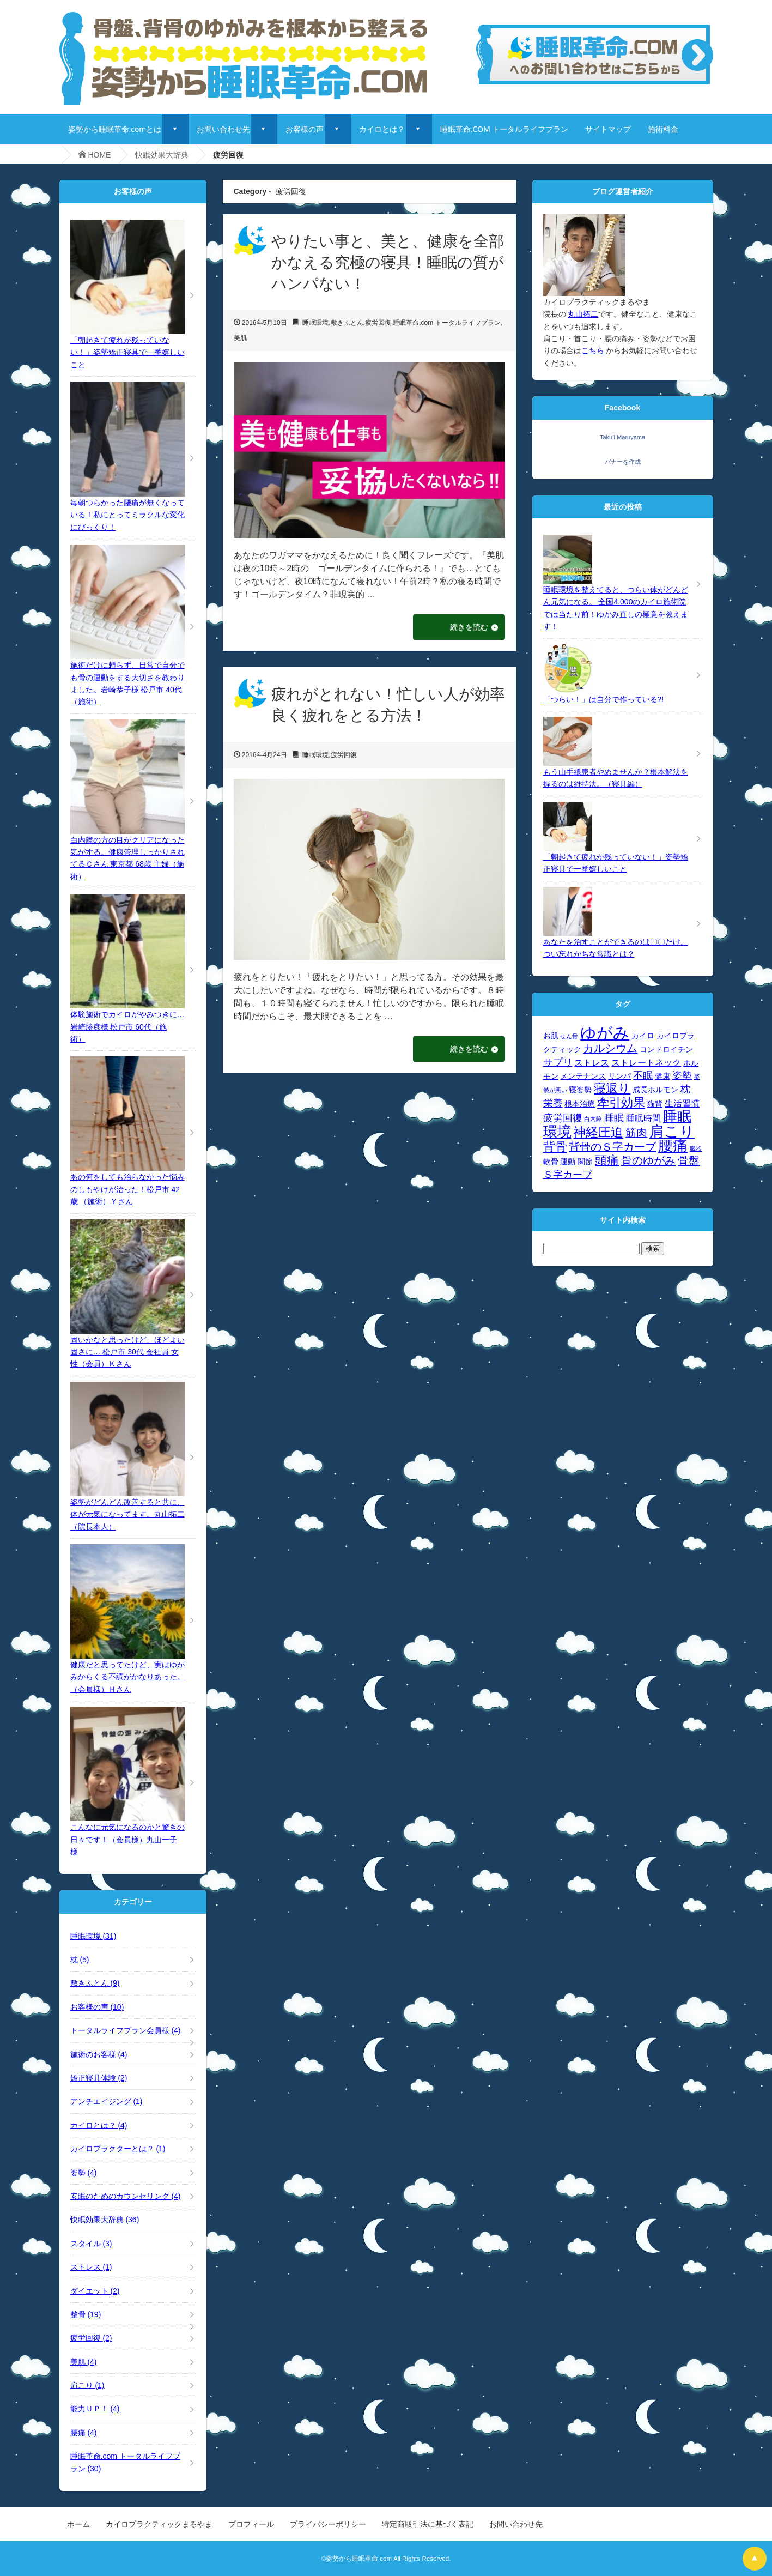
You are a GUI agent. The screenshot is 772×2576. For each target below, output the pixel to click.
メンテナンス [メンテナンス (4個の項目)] (583, 1076)
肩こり (87, 2385)
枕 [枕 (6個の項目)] (685, 1089)
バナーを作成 (623, 461)
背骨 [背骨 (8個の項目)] (555, 1146)
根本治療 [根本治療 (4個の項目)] (579, 1104)
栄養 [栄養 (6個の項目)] (553, 1103)
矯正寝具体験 (98, 2077)
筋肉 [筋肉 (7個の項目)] (636, 1133)
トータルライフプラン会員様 (125, 2030)
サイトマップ (608, 129)
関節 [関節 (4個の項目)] (585, 1162)
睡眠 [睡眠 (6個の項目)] (614, 1117)
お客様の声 (304, 129)
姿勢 (83, 2172)
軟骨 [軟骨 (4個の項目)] (550, 1162)
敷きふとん (347, 322)
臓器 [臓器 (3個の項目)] (696, 1148)
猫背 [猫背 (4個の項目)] (654, 1104)
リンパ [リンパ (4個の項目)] (619, 1076)
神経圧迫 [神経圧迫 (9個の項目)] (598, 1132)
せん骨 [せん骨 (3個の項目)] (569, 1036)
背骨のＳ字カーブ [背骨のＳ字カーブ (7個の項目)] (612, 1147)
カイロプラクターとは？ (118, 2148)
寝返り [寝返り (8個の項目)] (612, 1088)
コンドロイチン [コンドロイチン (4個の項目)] (666, 1049)
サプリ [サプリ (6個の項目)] (558, 1062)
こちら (593, 350)
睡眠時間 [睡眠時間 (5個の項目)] (643, 1118)
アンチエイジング (106, 2101)
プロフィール (251, 2524)
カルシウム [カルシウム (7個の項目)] (610, 1048)
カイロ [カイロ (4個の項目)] (642, 1036)
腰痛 (83, 2432)
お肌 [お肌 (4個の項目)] (550, 1036)
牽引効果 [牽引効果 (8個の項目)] (621, 1102)
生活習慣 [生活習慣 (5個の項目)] (682, 1103)
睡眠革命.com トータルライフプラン (446, 322)
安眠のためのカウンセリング (125, 2196)
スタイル (91, 2243)
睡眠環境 (315, 322)
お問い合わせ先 (223, 129)
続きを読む (467, 627)
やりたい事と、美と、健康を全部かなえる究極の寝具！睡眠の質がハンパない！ (387, 262)
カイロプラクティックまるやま (159, 2524)
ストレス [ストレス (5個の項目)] (591, 1062)
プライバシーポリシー (328, 2524)
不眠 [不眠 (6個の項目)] (643, 1075)
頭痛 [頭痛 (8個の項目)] (607, 1160)
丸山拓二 (583, 314)
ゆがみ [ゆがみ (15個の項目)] (604, 1033)
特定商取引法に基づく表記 (427, 2524)
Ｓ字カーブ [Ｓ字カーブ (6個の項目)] (567, 1174)
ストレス (91, 2267)
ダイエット (95, 2291)
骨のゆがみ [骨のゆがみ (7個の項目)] (648, 1160)
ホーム (78, 2524)
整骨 (85, 2314)
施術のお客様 (98, 2054)
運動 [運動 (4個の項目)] (567, 1162)
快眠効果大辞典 (162, 154)
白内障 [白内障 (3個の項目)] (593, 1119)
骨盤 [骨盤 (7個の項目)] (689, 1160)
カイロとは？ (382, 129)
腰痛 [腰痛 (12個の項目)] (673, 1146)
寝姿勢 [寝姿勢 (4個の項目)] (580, 1090)
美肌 (240, 338)
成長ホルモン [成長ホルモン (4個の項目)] (655, 1090)
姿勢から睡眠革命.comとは (115, 129)
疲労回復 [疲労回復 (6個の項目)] (562, 1117)
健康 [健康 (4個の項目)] (662, 1076)
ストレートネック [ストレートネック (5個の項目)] (646, 1062)
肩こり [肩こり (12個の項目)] (672, 1131)
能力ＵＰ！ (95, 2408)
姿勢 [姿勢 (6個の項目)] (682, 1075)
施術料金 (663, 129)
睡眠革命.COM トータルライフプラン (504, 129)
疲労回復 (378, 322)
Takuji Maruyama (622, 437)
